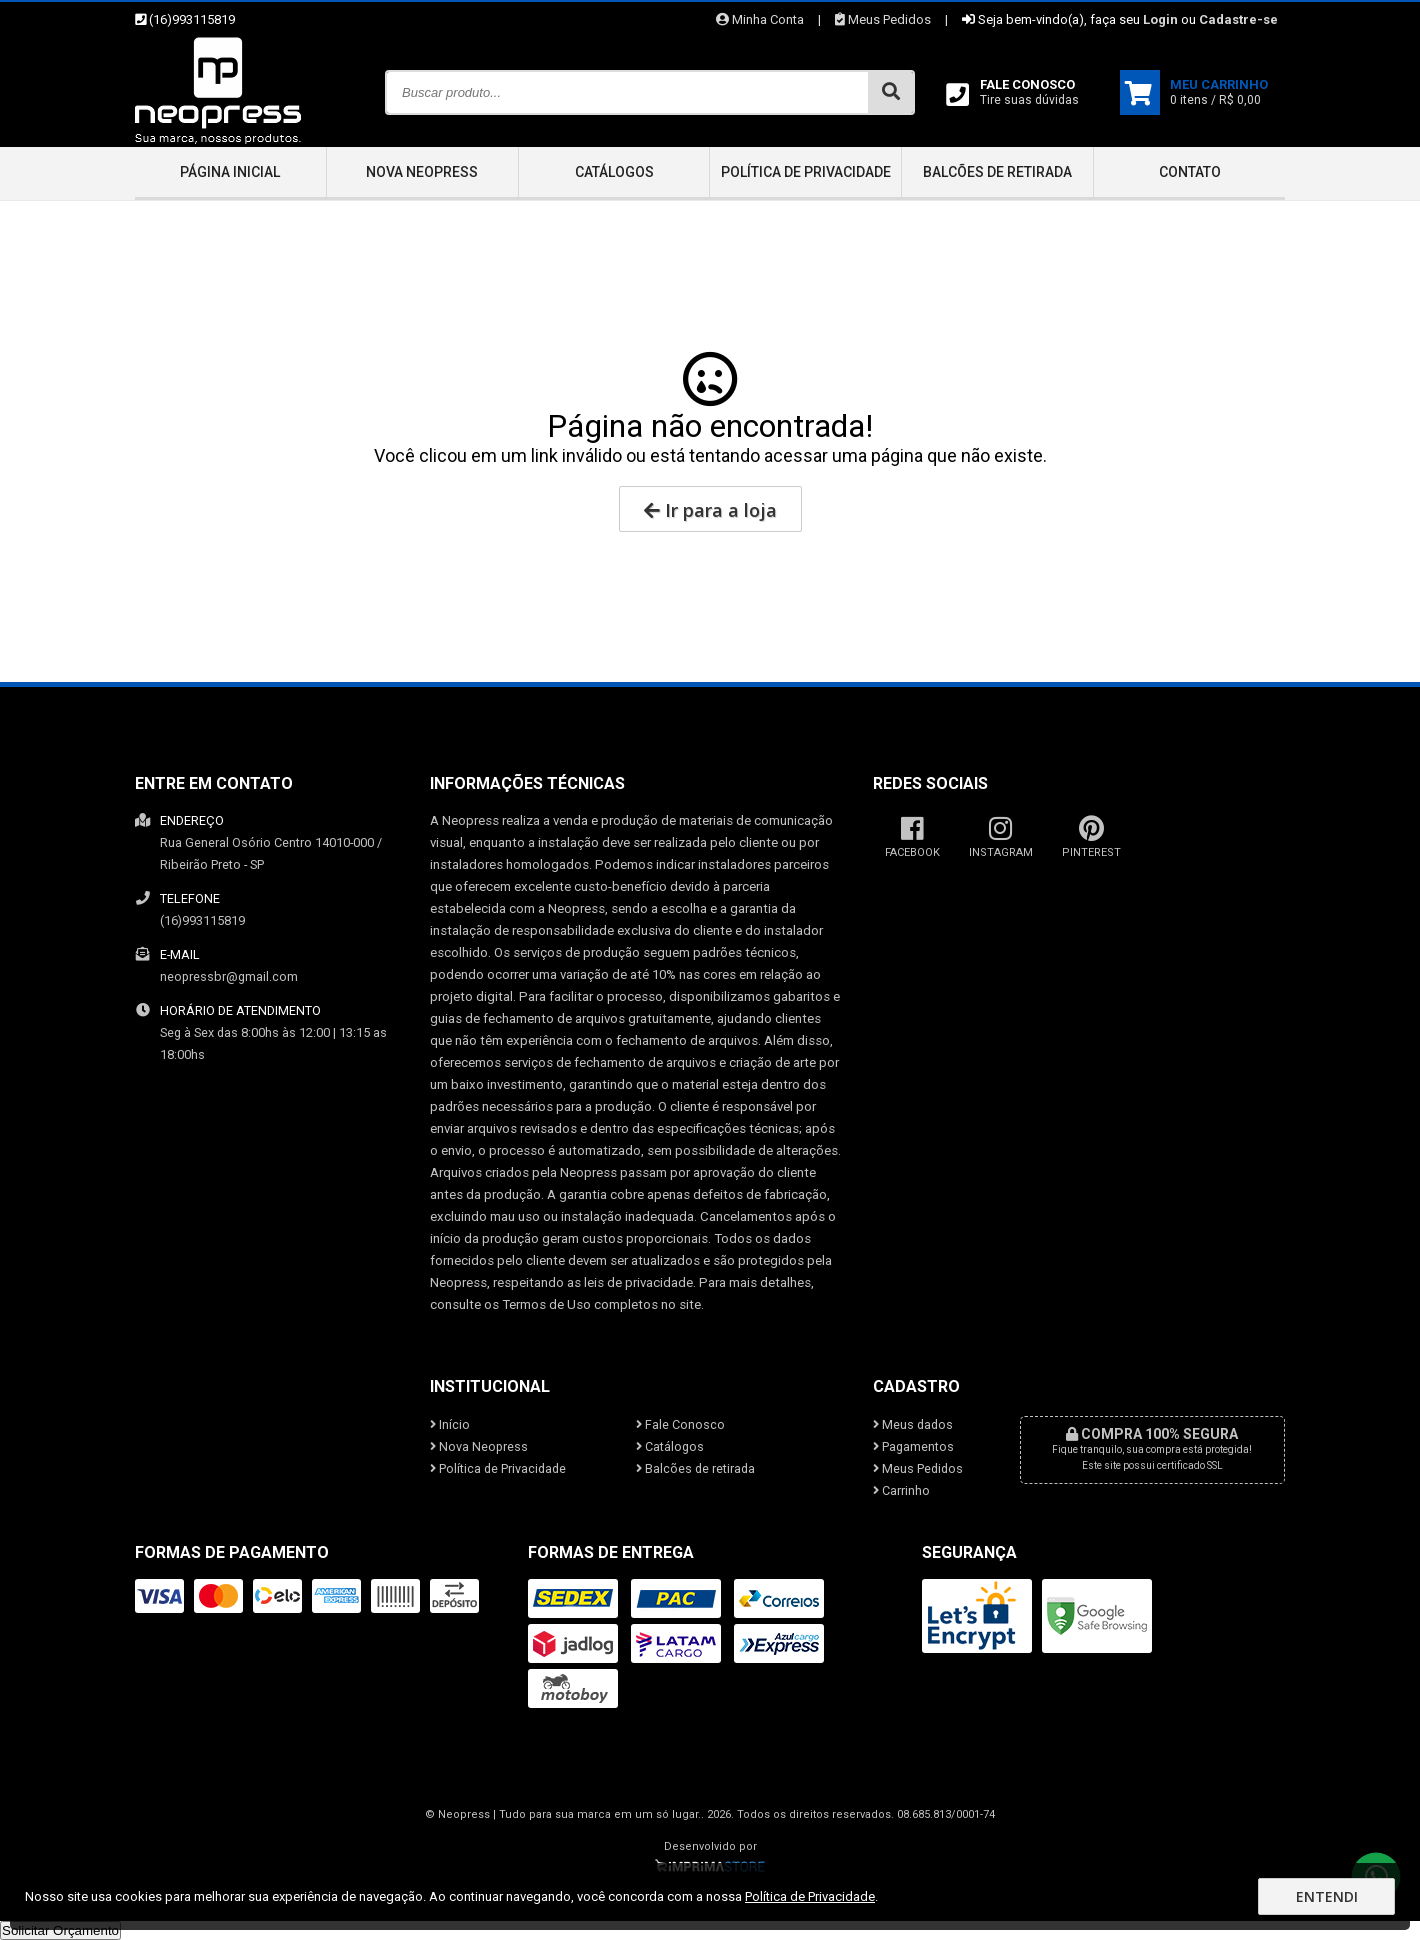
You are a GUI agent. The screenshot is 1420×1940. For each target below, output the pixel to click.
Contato (1190, 172)
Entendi (1327, 1896)
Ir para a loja (710, 510)
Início (450, 1424)
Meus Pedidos (883, 19)
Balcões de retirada (997, 172)
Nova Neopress (422, 172)
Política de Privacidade (806, 172)
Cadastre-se (1238, 19)
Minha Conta (760, 19)
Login (1160, 19)
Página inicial (230, 172)
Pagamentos (913, 1446)
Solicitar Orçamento (60, 1930)
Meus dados (913, 1424)
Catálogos (614, 172)
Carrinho (901, 1490)
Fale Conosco (680, 1424)
